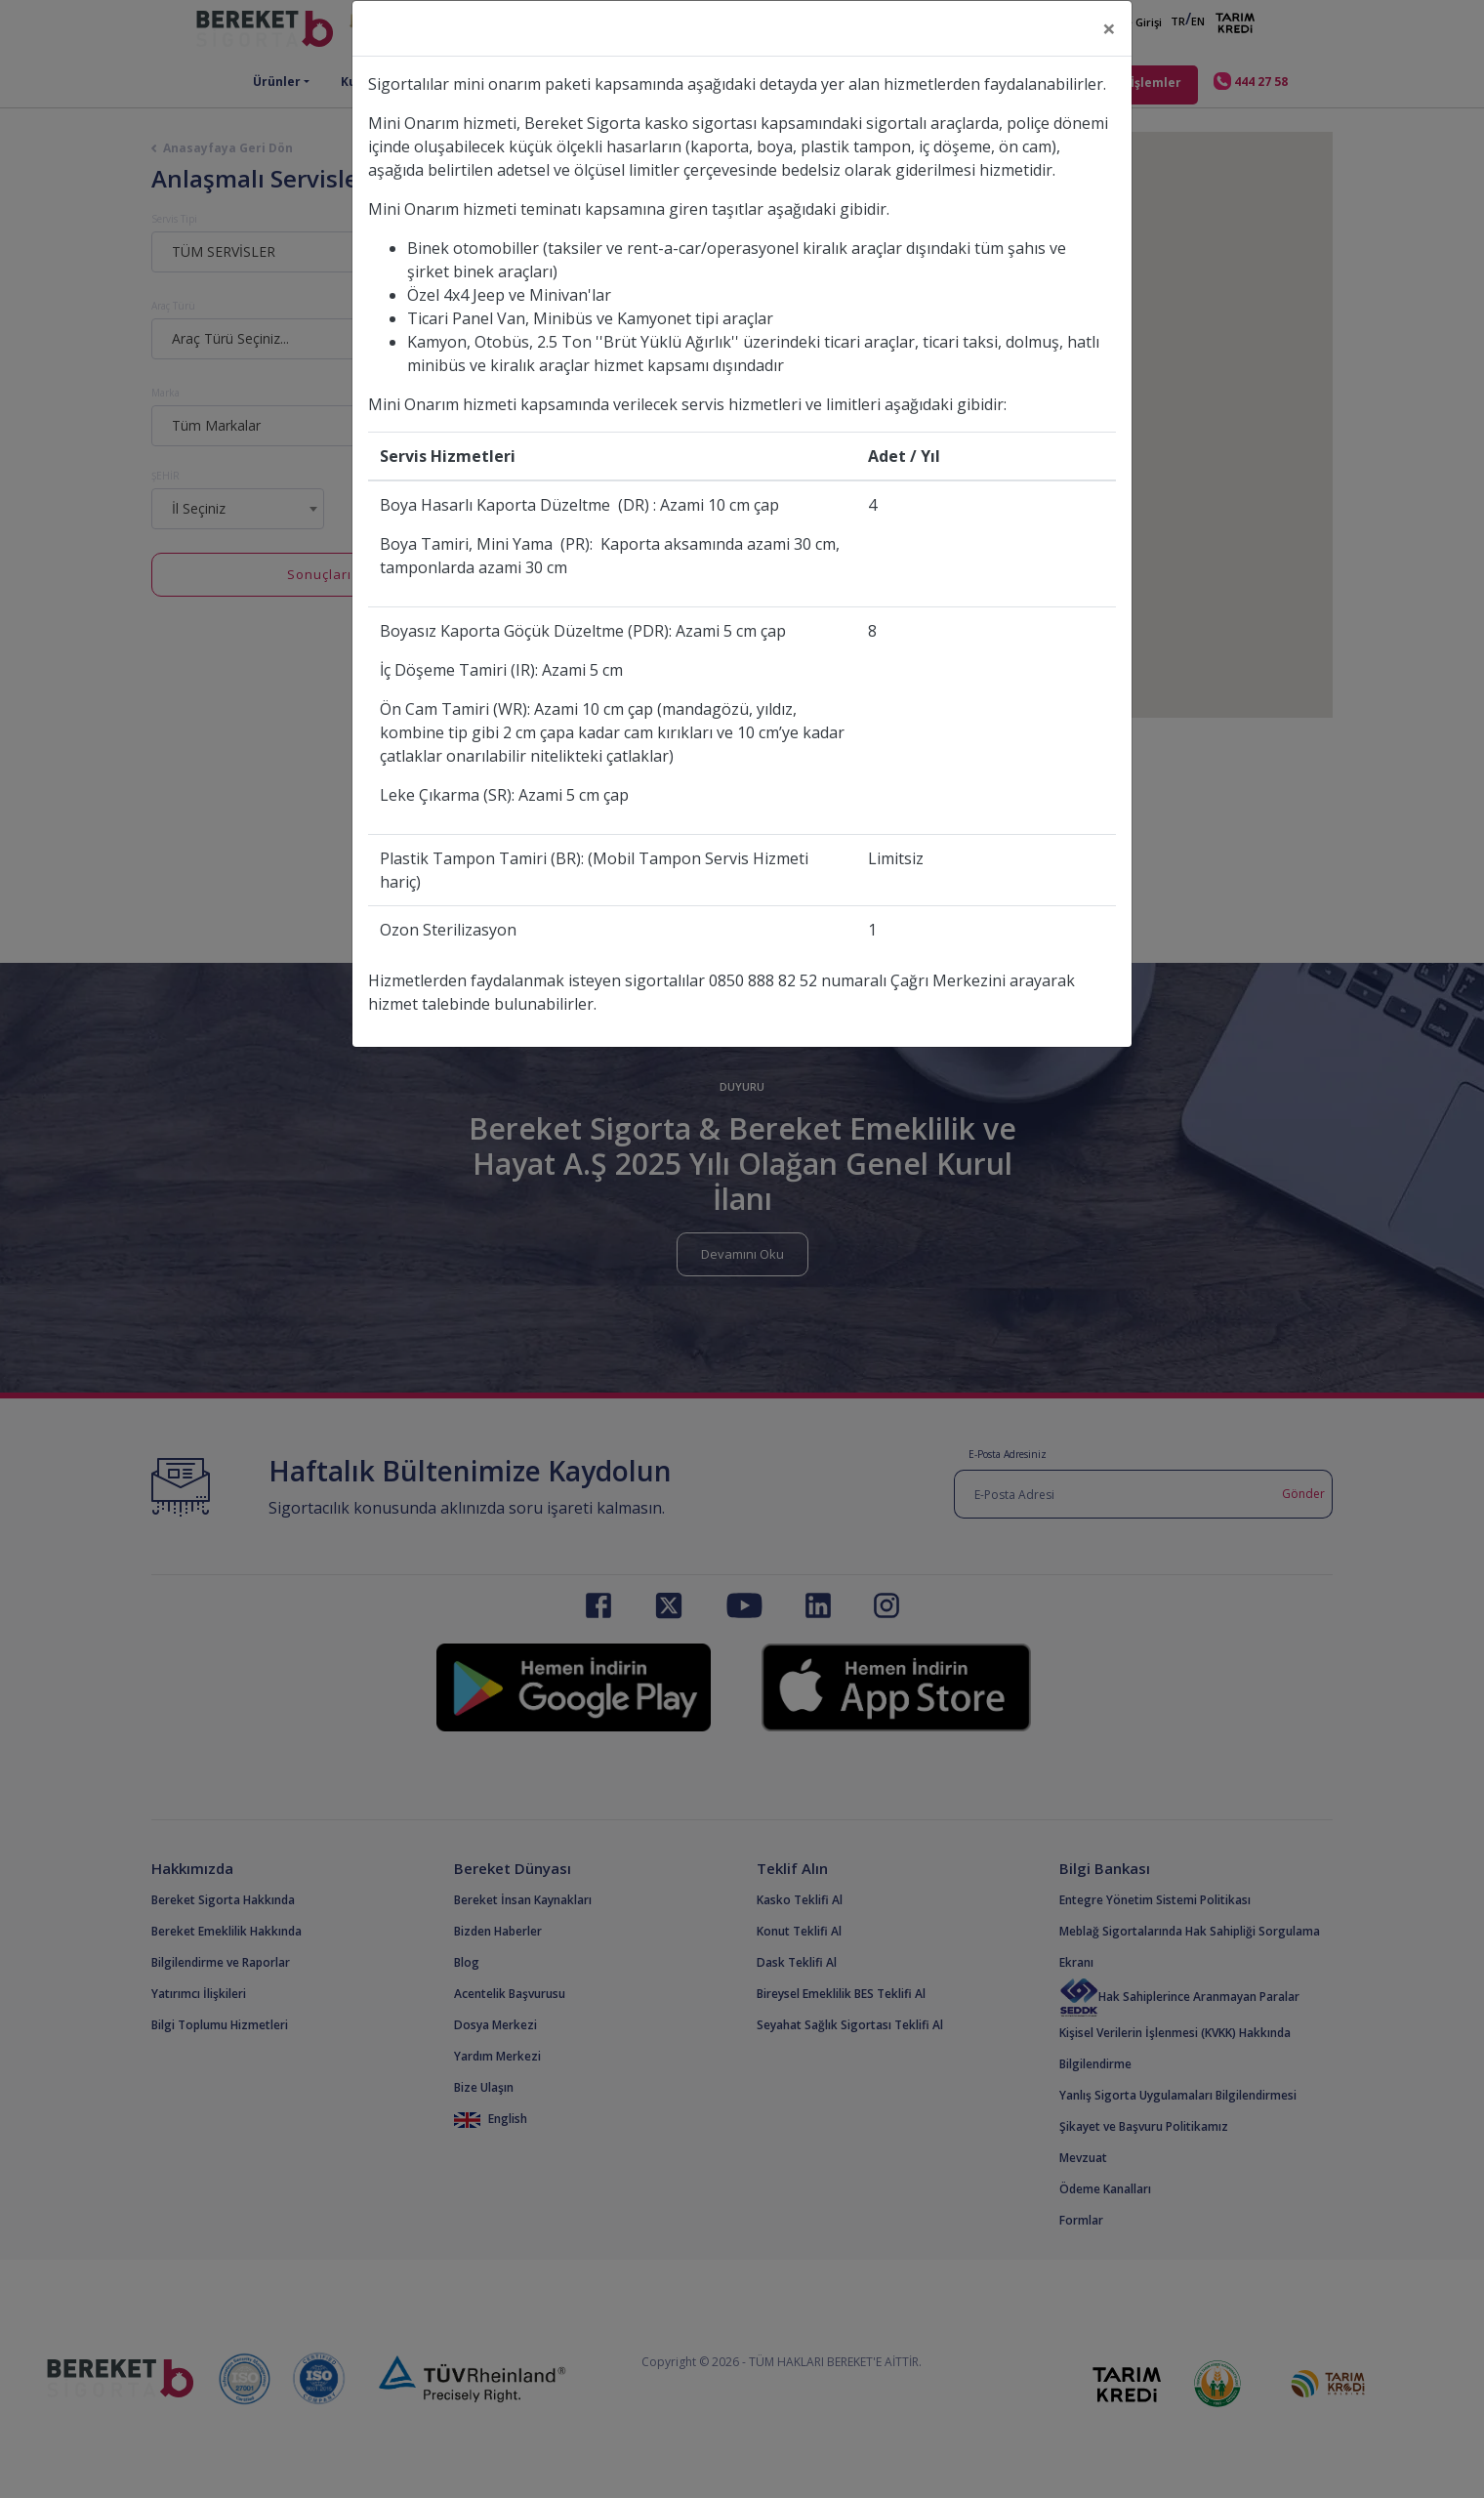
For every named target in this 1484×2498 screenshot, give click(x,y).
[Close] (1109, 28)
